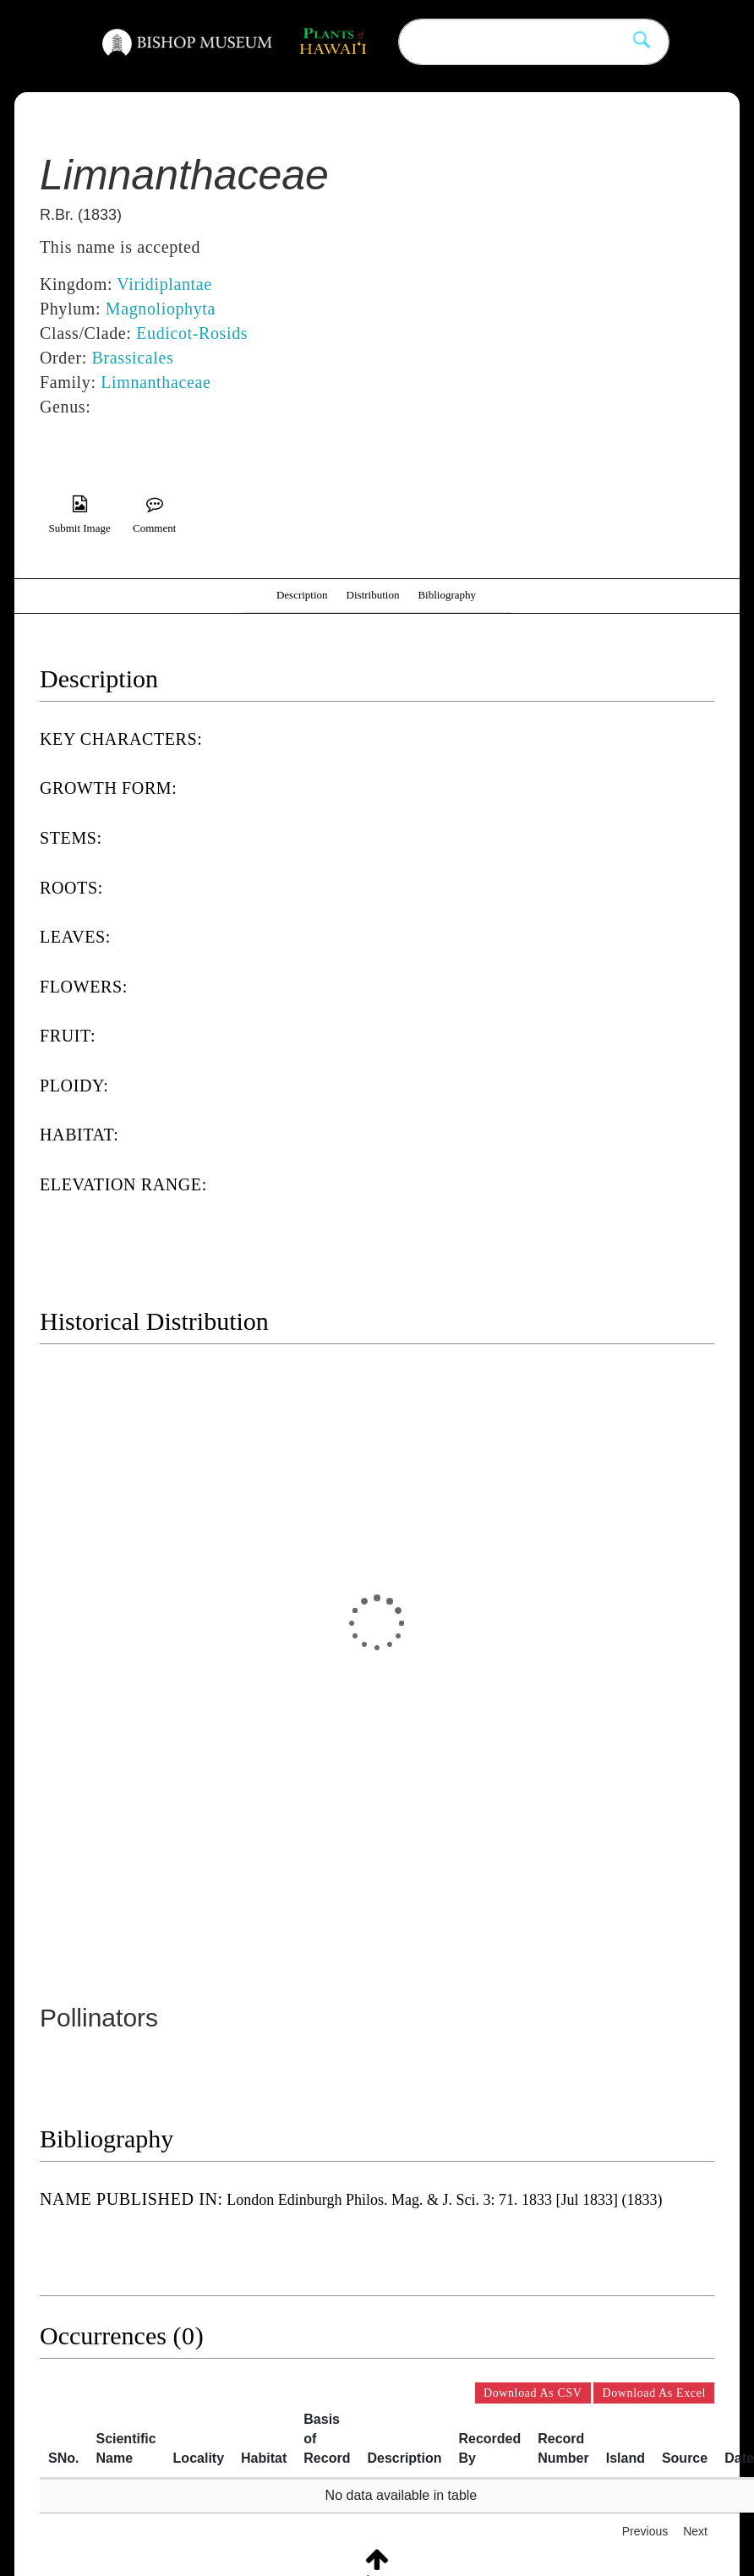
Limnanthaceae (155, 382)
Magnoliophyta (161, 308)
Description (302, 594)
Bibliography (447, 594)
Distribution (373, 594)
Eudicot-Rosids (192, 333)
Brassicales (133, 357)
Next (695, 2531)
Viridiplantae (164, 284)
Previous (645, 2531)
